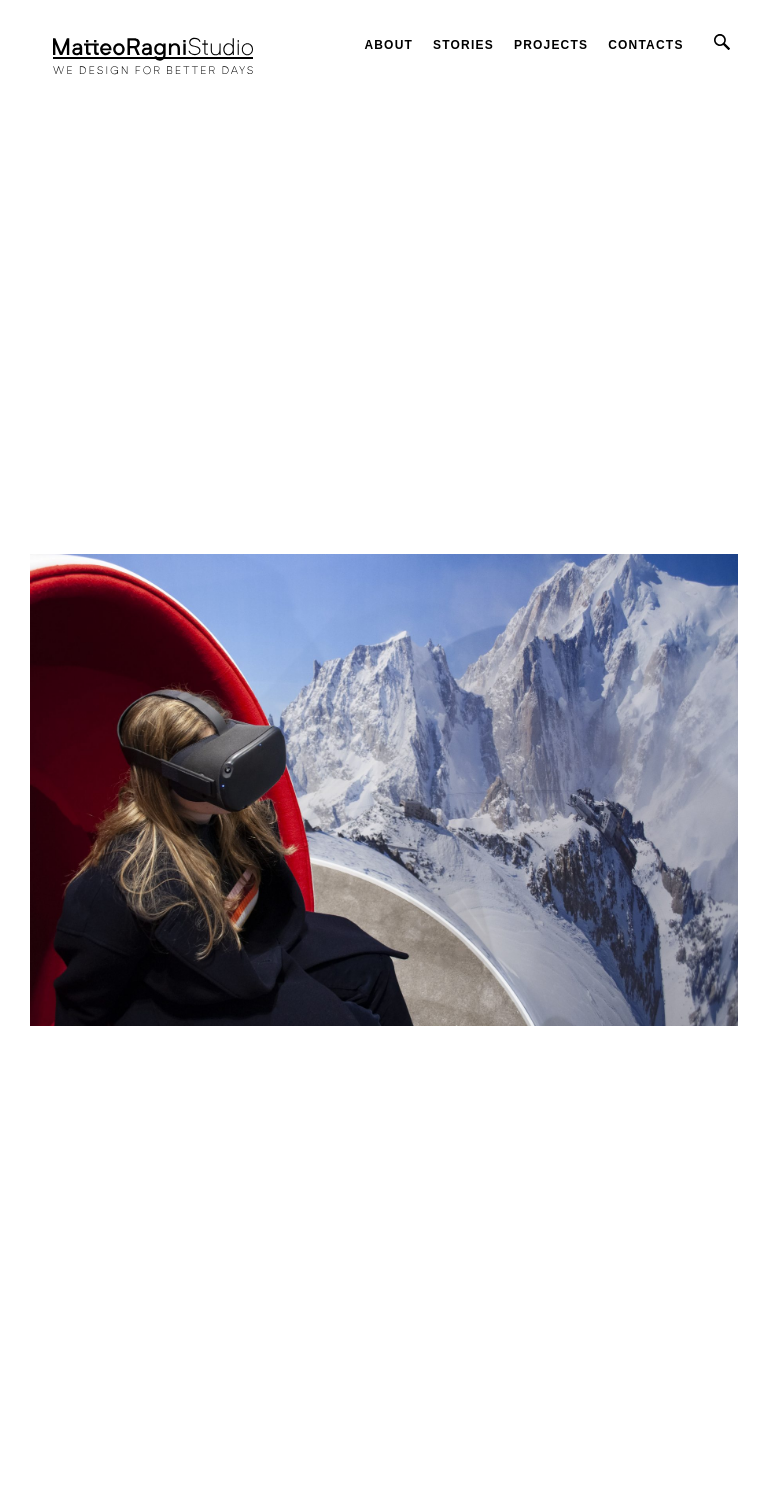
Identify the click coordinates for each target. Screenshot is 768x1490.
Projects (551, 45)
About (388, 45)
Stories (463, 45)
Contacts (645, 45)
